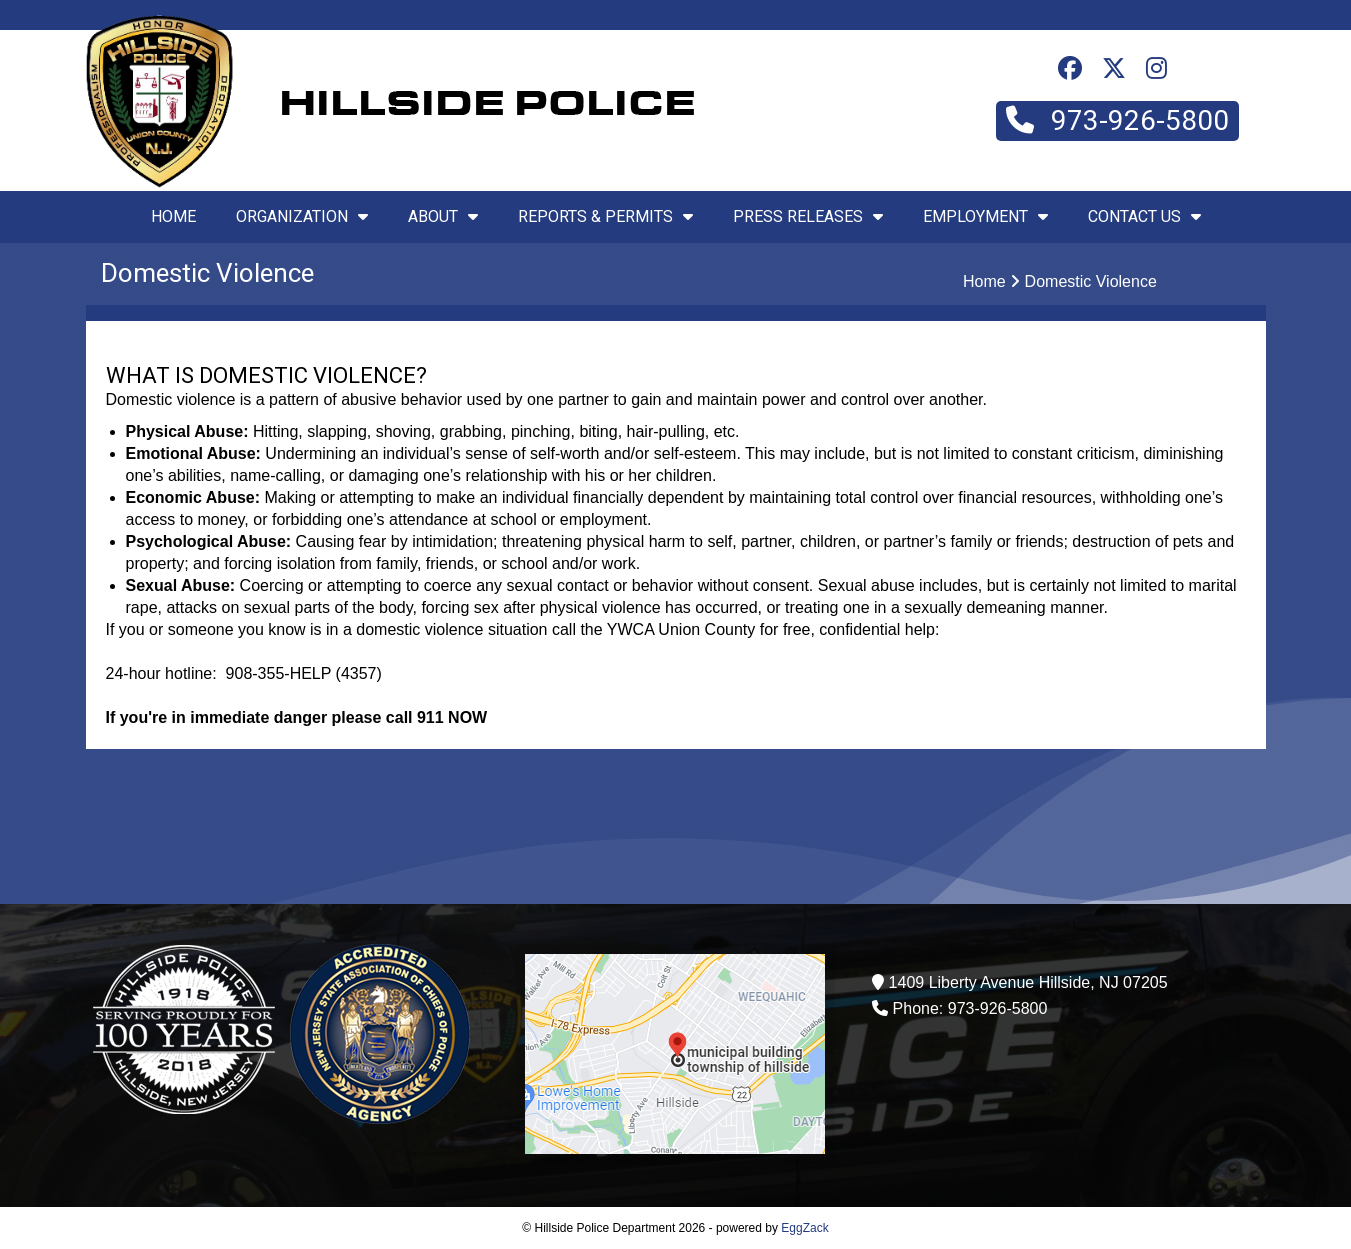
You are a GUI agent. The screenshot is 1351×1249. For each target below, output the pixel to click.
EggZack (804, 1228)
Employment (985, 216)
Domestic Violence (1091, 281)
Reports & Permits (605, 216)
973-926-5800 (1117, 120)
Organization (302, 216)
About (443, 216)
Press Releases (808, 216)
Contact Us (1144, 216)
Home (173, 216)
